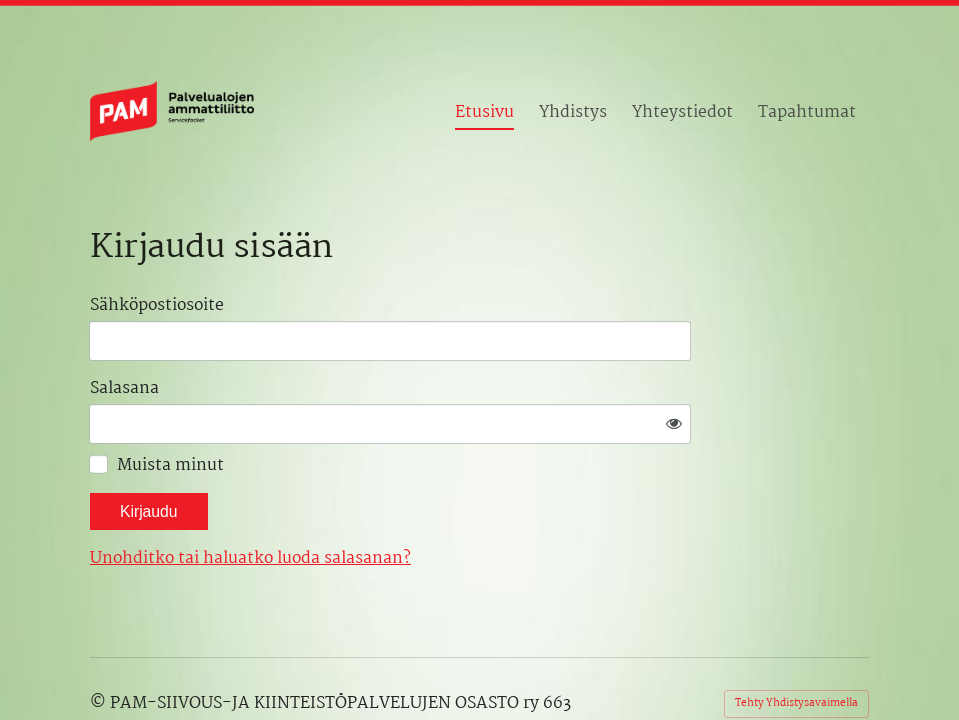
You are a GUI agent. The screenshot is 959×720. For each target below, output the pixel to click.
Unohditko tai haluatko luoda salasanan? (438, 500)
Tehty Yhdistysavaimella (796, 644)
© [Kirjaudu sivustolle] (100, 645)
